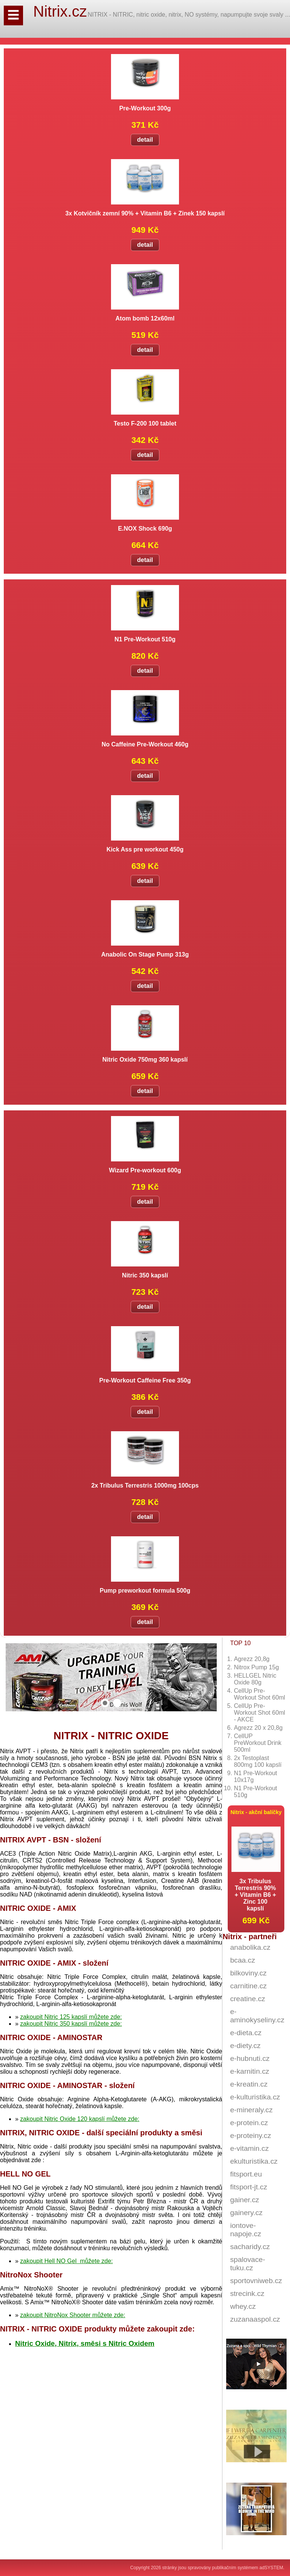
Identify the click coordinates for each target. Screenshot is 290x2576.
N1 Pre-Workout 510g (145, 639)
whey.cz (243, 2306)
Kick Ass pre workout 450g (145, 849)
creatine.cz (247, 1999)
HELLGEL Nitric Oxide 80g (255, 1679)
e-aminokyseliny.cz (257, 2016)
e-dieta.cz (245, 2033)
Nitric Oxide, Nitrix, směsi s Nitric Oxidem (84, 2343)
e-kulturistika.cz (255, 2097)
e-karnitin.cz (249, 2071)
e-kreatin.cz (248, 2084)
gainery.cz (246, 2213)
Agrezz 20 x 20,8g (258, 1728)
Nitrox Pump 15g (256, 1667)
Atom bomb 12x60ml (145, 318)
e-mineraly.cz (251, 2110)
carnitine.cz (248, 1986)
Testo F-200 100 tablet (145, 423)
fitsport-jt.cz (248, 2187)
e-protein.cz (249, 2123)
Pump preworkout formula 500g (145, 1590)
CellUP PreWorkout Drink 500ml (257, 1743)
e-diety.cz (245, 2046)
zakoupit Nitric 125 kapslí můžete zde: (71, 2017)
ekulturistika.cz (254, 2161)
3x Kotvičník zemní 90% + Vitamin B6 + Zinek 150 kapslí (145, 213)
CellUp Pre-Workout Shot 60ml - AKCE (259, 1713)
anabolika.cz (250, 1947)
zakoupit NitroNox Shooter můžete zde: (72, 2315)
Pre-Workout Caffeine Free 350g (145, 1380)
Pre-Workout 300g (145, 108)
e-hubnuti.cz (250, 2058)
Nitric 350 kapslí (145, 1275)
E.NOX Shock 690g (145, 528)
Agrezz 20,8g (251, 1659)
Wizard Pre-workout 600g (145, 1170)
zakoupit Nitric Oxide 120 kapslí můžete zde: (79, 2119)
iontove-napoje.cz (245, 2229)
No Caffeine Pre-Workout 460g (145, 744)
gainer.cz (244, 2200)
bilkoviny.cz (248, 1973)
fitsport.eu (246, 2174)
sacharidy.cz (250, 2247)
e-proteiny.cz (250, 2135)
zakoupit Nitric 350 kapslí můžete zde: (71, 2023)
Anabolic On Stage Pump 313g (145, 954)
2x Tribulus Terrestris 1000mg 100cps (145, 1485)
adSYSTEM (271, 2567)
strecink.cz (247, 2293)
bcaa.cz (242, 1960)
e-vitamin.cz (249, 2148)
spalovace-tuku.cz (247, 2264)
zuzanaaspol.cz (255, 2319)
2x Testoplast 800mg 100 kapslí (257, 1761)
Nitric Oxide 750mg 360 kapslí (145, 1059)
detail (145, 139)
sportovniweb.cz (256, 2281)
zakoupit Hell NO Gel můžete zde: (66, 2261)
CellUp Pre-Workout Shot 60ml (259, 1694)
